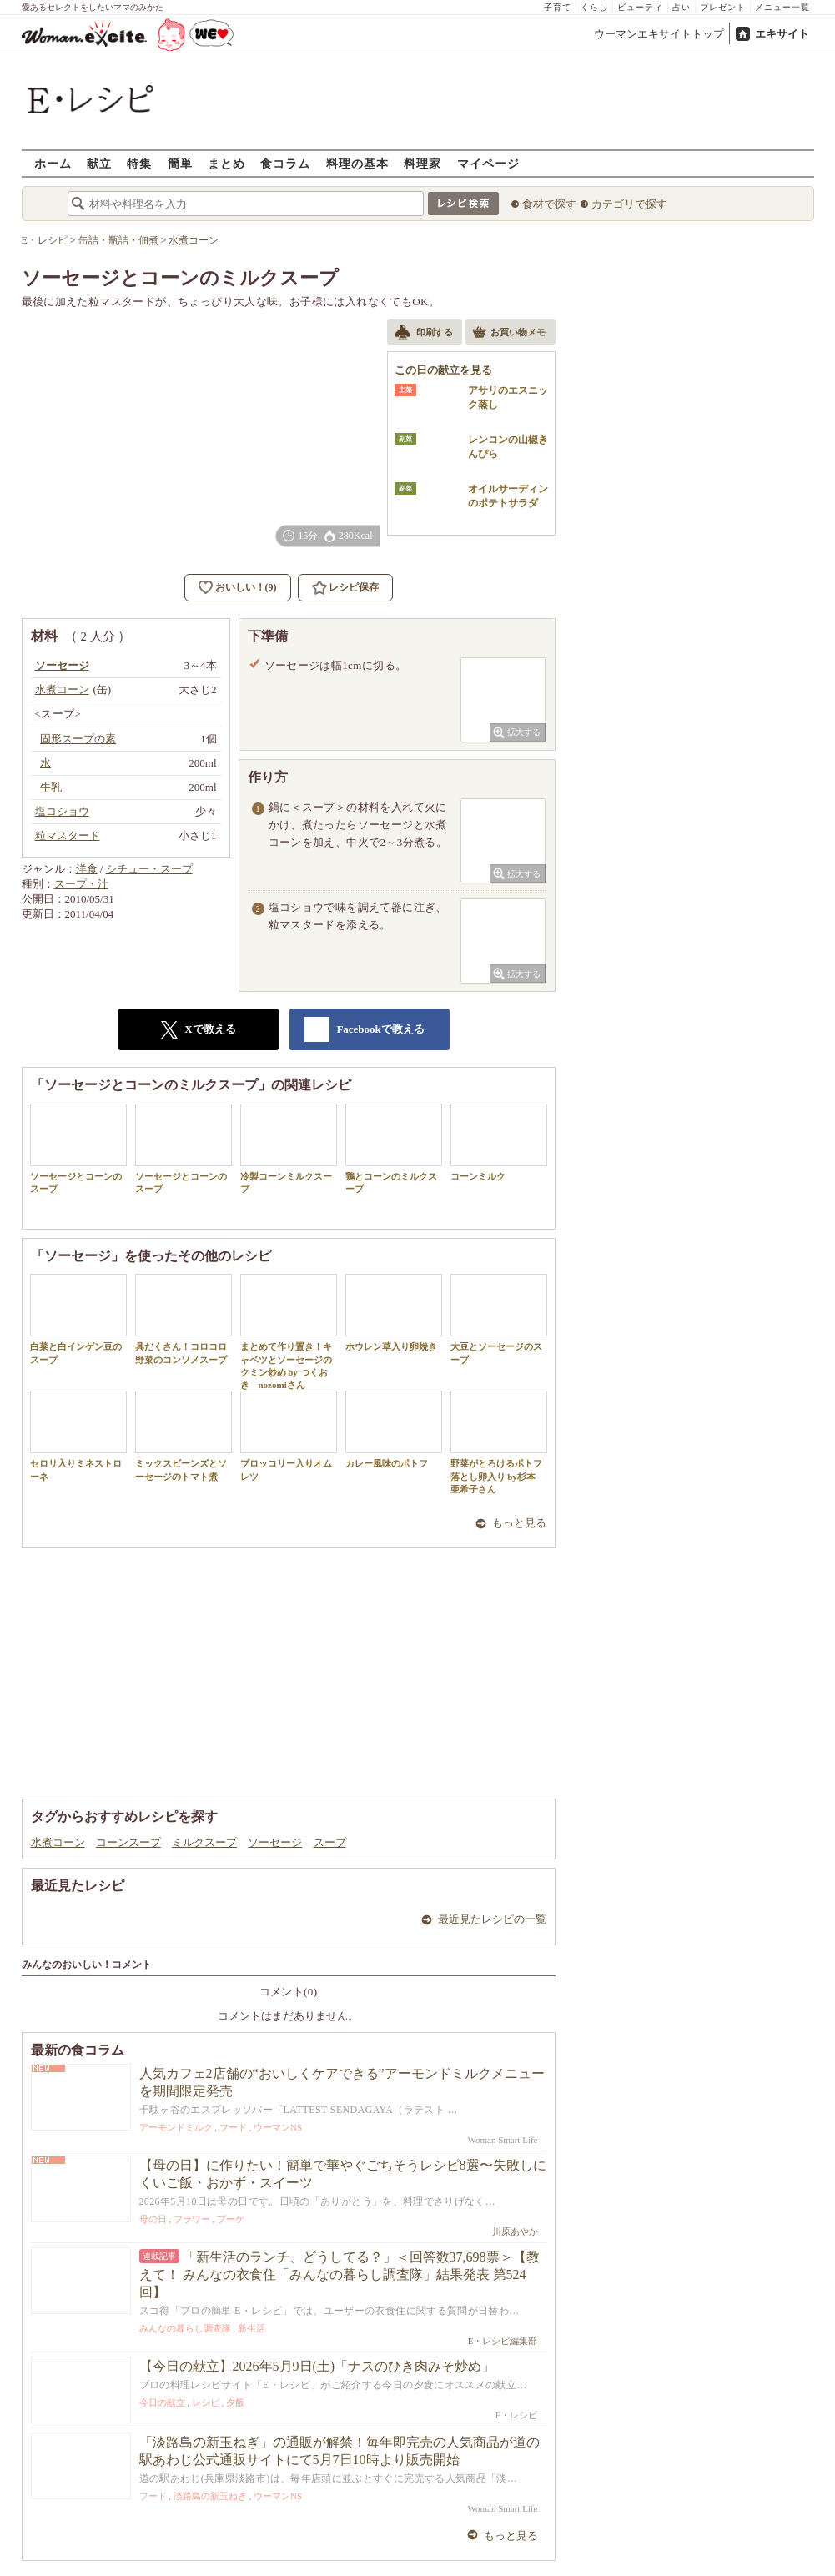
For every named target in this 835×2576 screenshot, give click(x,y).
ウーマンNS (278, 2127)
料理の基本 (357, 163)
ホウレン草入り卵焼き (393, 1312)
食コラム (285, 163)
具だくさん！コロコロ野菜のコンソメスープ (183, 1319)
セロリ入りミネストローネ (78, 1436)
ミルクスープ (204, 1842)
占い (681, 7)
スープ (330, 1842)
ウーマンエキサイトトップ (659, 34)
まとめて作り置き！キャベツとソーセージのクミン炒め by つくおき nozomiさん (288, 1332)
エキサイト (782, 34)
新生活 (251, 2328)
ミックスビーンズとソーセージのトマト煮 (183, 1436)
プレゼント (723, 7)
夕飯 (235, 2402)
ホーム (53, 163)
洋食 (87, 869)
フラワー (192, 2219)
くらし (594, 7)
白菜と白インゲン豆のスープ (78, 1319)
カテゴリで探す (629, 204)
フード (233, 2127)
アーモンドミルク (176, 2127)
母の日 (153, 2219)
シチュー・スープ (149, 869)
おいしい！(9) (246, 587)
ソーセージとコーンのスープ (78, 1149)
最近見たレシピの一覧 (492, 1919)
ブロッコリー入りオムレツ (288, 1436)
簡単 (180, 163)
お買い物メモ (509, 334)
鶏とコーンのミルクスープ (393, 1149)
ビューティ (640, 7)
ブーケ (230, 2219)
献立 (99, 163)
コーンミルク (498, 1142)
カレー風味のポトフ (393, 1429)
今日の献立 (162, 2402)
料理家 (422, 163)
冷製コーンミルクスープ (288, 1149)
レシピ (205, 2402)
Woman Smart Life (502, 2140)
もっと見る (519, 1523)
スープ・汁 (81, 884)
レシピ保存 (354, 587)
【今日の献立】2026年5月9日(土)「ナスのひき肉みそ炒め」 (317, 2366)
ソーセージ (275, 1842)
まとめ (226, 163)
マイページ (488, 163)
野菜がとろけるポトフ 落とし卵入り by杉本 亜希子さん (498, 1442)
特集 (139, 163)
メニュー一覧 (782, 7)
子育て (557, 7)
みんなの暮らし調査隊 (185, 2328)
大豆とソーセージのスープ (498, 1319)
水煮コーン (58, 1842)
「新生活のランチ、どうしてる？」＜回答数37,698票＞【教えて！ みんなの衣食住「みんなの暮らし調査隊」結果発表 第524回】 (339, 2274)
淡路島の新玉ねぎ (210, 2496)
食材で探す (549, 204)
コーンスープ (128, 1842)
